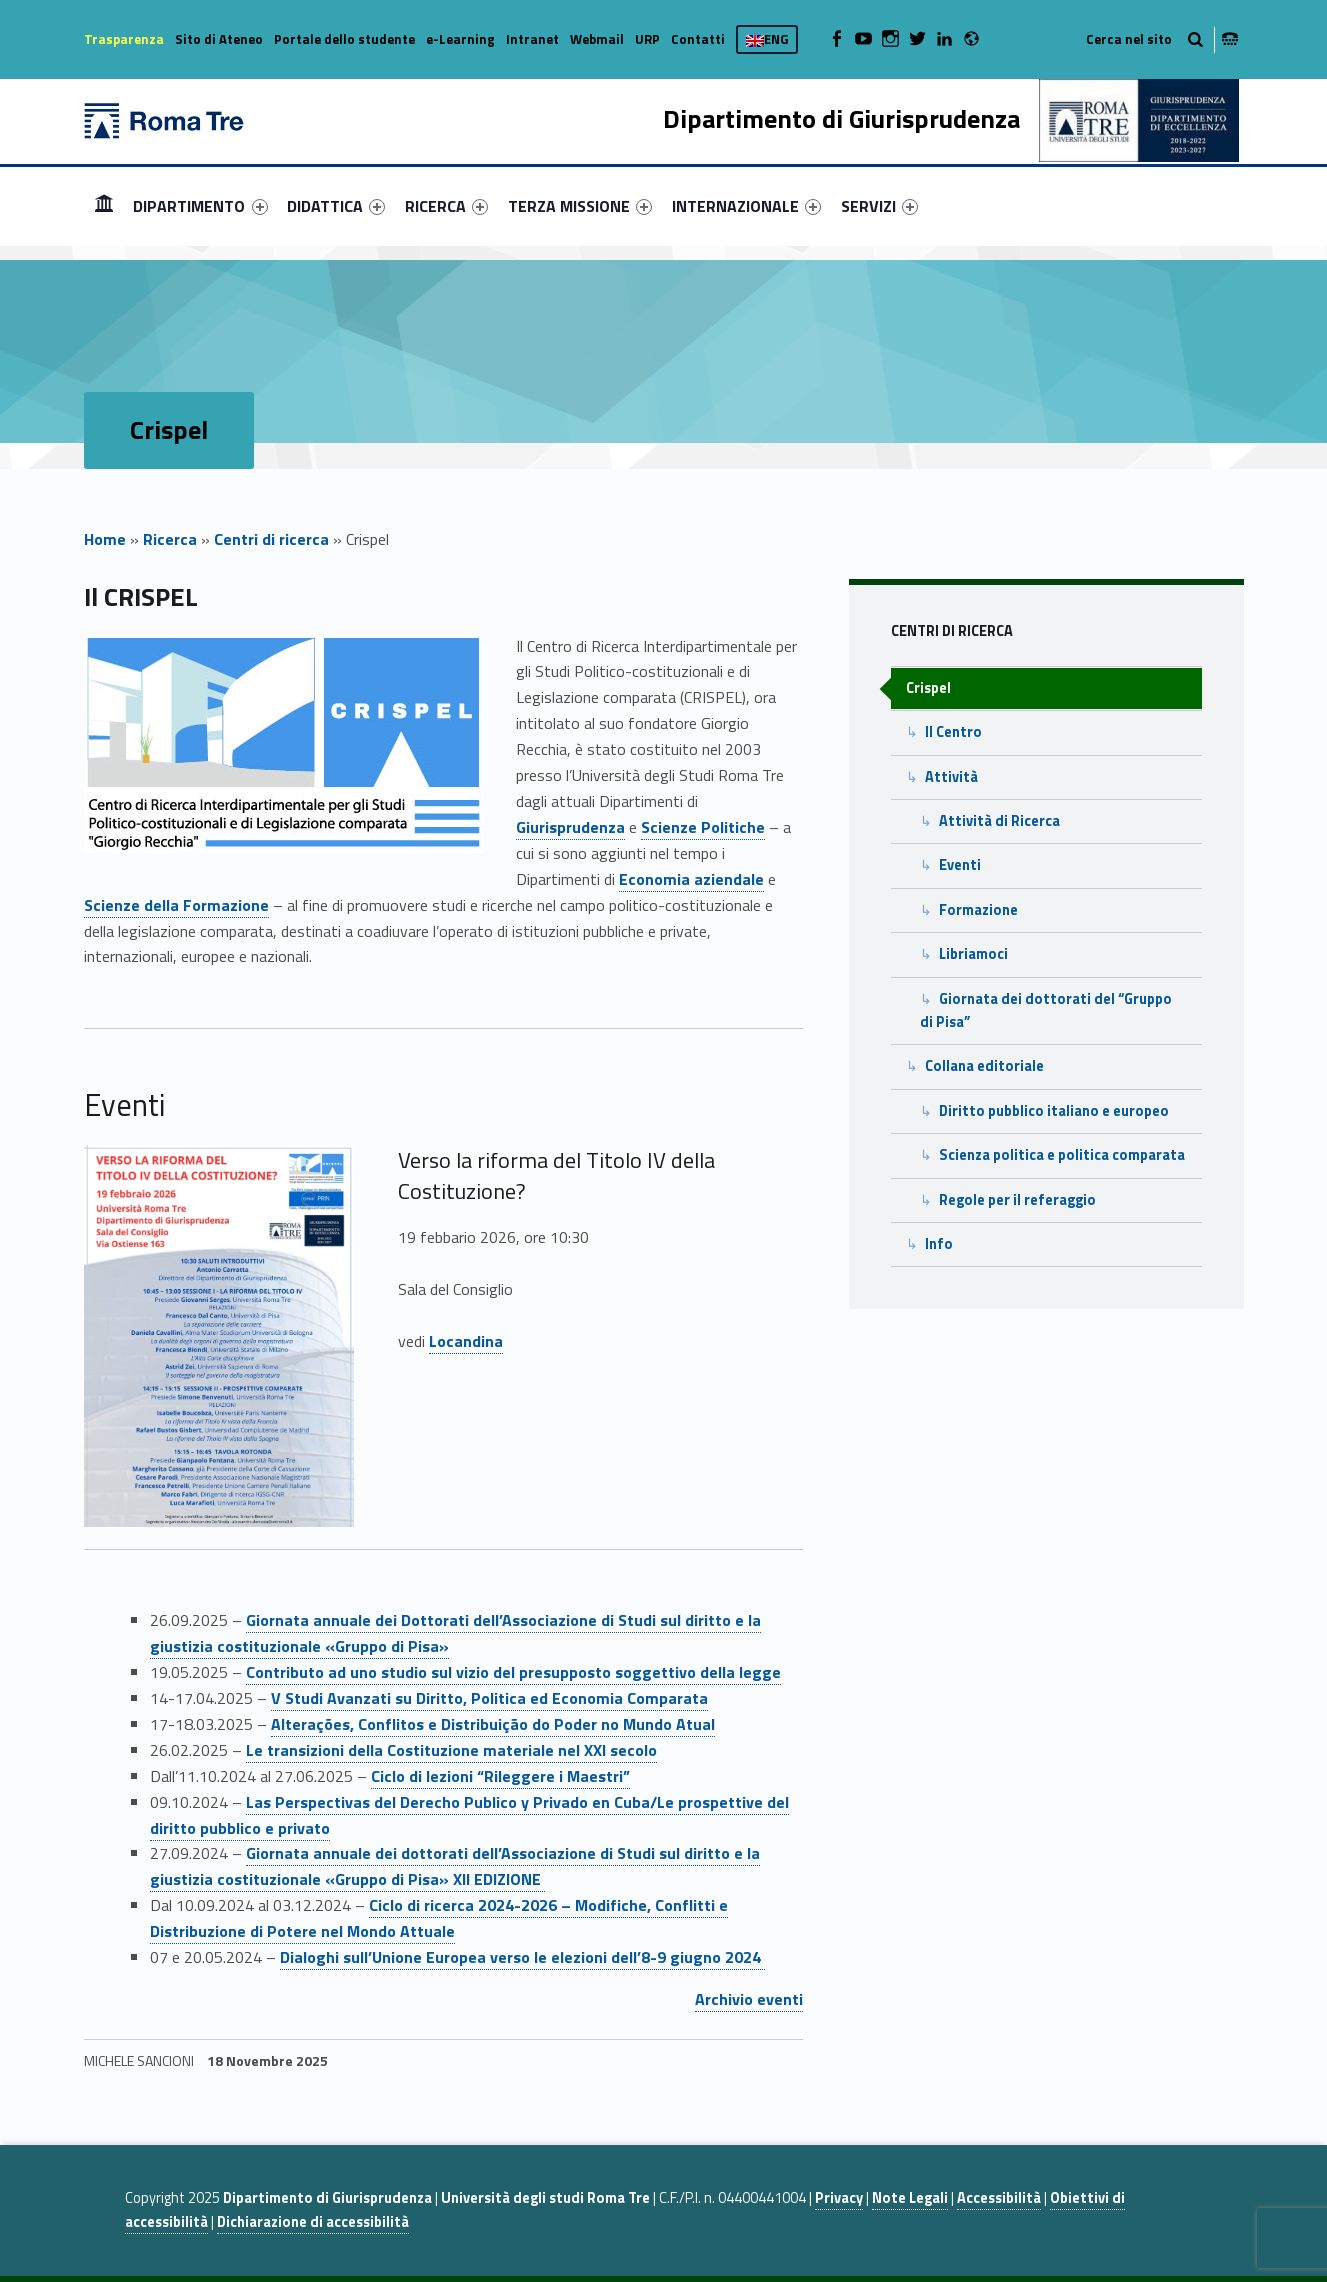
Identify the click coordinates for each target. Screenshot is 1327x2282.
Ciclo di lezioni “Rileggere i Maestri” (500, 1776)
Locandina (466, 1341)
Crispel (928, 688)
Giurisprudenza (570, 827)
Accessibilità (999, 2198)
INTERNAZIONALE (746, 206)
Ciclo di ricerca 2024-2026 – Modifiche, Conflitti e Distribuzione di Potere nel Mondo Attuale (439, 1918)
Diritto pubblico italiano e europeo (1054, 1111)
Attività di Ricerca (999, 821)
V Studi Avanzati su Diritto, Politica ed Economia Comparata (489, 1698)
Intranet (532, 39)
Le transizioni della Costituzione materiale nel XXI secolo (451, 1750)
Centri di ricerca (271, 539)
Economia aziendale (691, 879)
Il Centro (953, 732)
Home (104, 205)
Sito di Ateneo (219, 39)
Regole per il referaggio (1017, 1200)
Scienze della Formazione (176, 905)
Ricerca (170, 539)
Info (939, 1244)
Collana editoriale (984, 1066)
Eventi (960, 865)
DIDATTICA (336, 206)
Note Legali (910, 2198)
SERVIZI (879, 206)
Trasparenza (124, 39)
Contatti (698, 39)
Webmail (597, 39)
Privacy (839, 2198)
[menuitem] (104, 206)
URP (647, 39)
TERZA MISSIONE (580, 206)
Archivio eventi (749, 1999)
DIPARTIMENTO (200, 206)
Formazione (978, 910)
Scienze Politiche (703, 827)
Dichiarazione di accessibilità (313, 2222)
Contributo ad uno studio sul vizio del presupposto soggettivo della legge (513, 1672)
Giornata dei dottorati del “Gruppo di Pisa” (1046, 1010)
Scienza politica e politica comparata (1062, 1155)
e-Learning (460, 39)
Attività (951, 777)
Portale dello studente (344, 39)
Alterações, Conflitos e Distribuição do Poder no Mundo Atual (493, 1724)
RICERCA (446, 206)
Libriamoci (973, 954)
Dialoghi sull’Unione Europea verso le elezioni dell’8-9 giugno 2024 (522, 1957)
